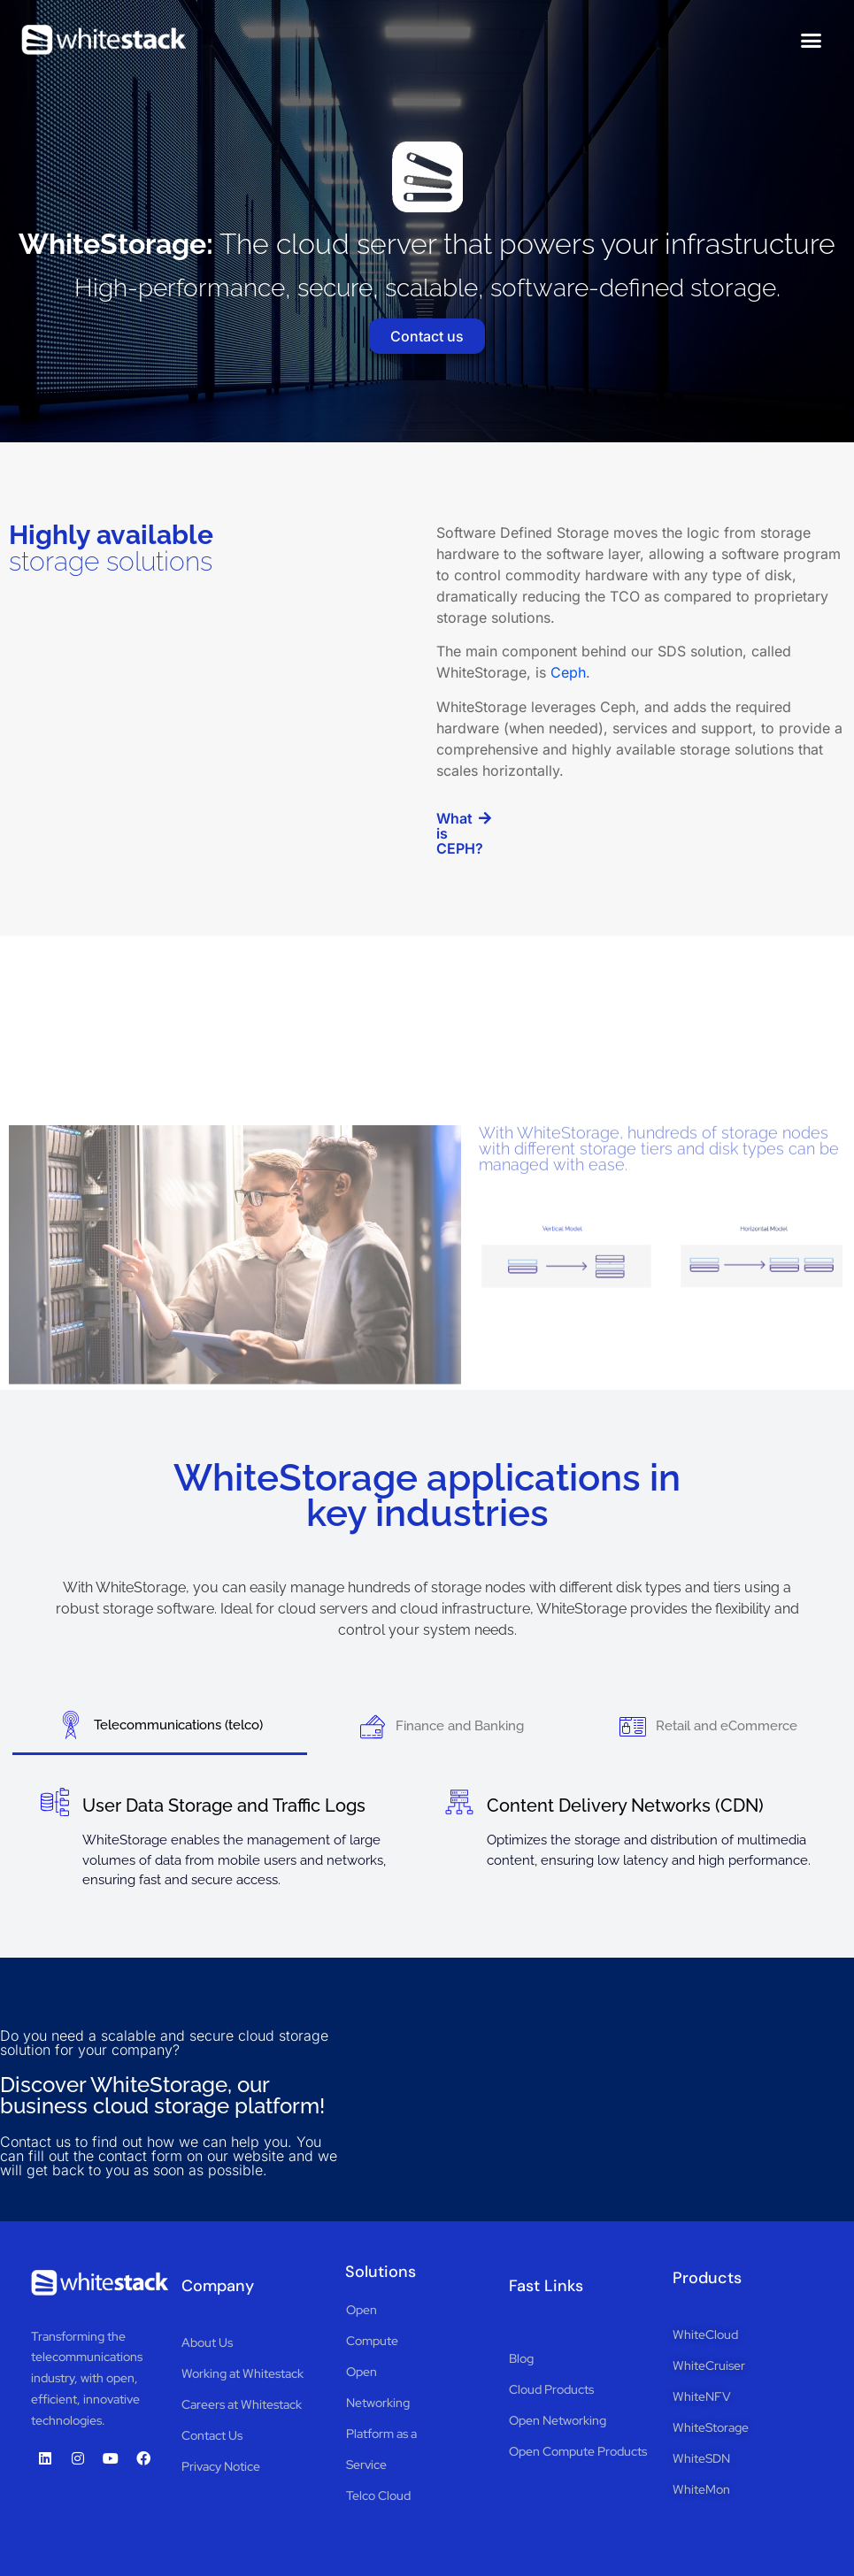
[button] (811, 40)
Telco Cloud (378, 2495)
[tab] (159, 1726)
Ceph (568, 672)
